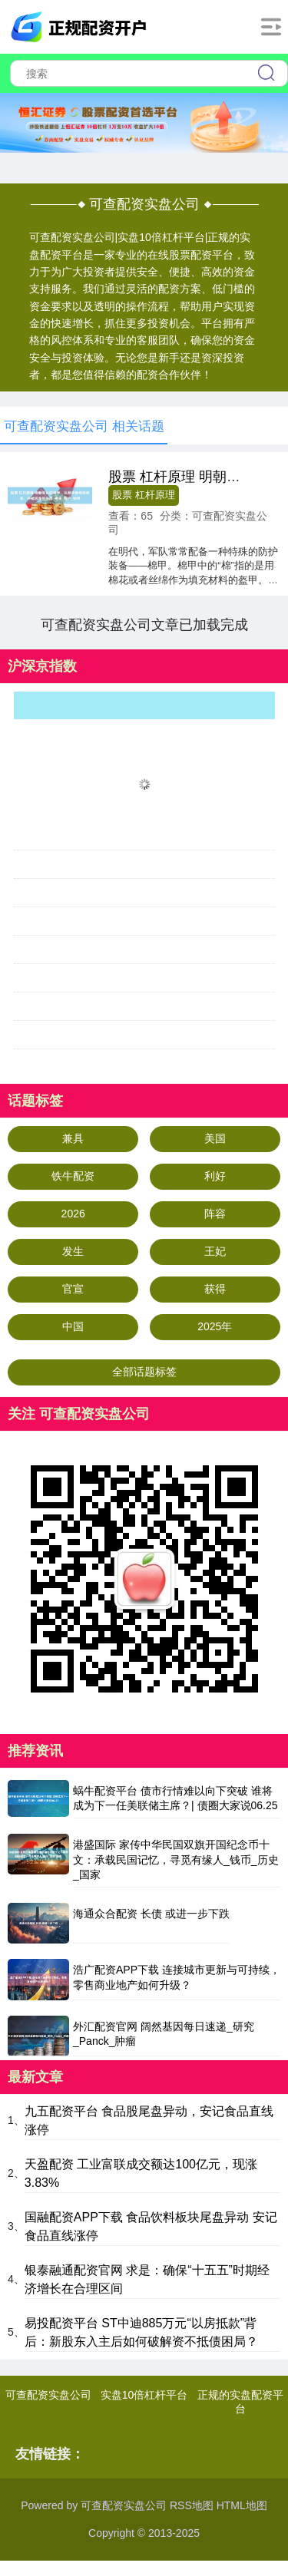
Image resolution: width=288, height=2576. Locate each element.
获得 (215, 1289)
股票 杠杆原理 (143, 495)
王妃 (215, 1251)
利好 (215, 1176)
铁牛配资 (72, 1176)
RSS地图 (192, 2505)
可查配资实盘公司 (48, 2395)
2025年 (214, 1326)
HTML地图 (242, 2505)
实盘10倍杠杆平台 (144, 2395)
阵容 (215, 1213)
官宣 (73, 1289)
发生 (73, 1251)
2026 (73, 1213)
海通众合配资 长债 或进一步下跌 (151, 1913)
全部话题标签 (144, 1372)
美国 (215, 1138)
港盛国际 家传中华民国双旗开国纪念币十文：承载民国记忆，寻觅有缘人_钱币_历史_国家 (176, 1859)
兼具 (73, 1138)
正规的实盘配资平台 (240, 2402)
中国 (73, 1326)
